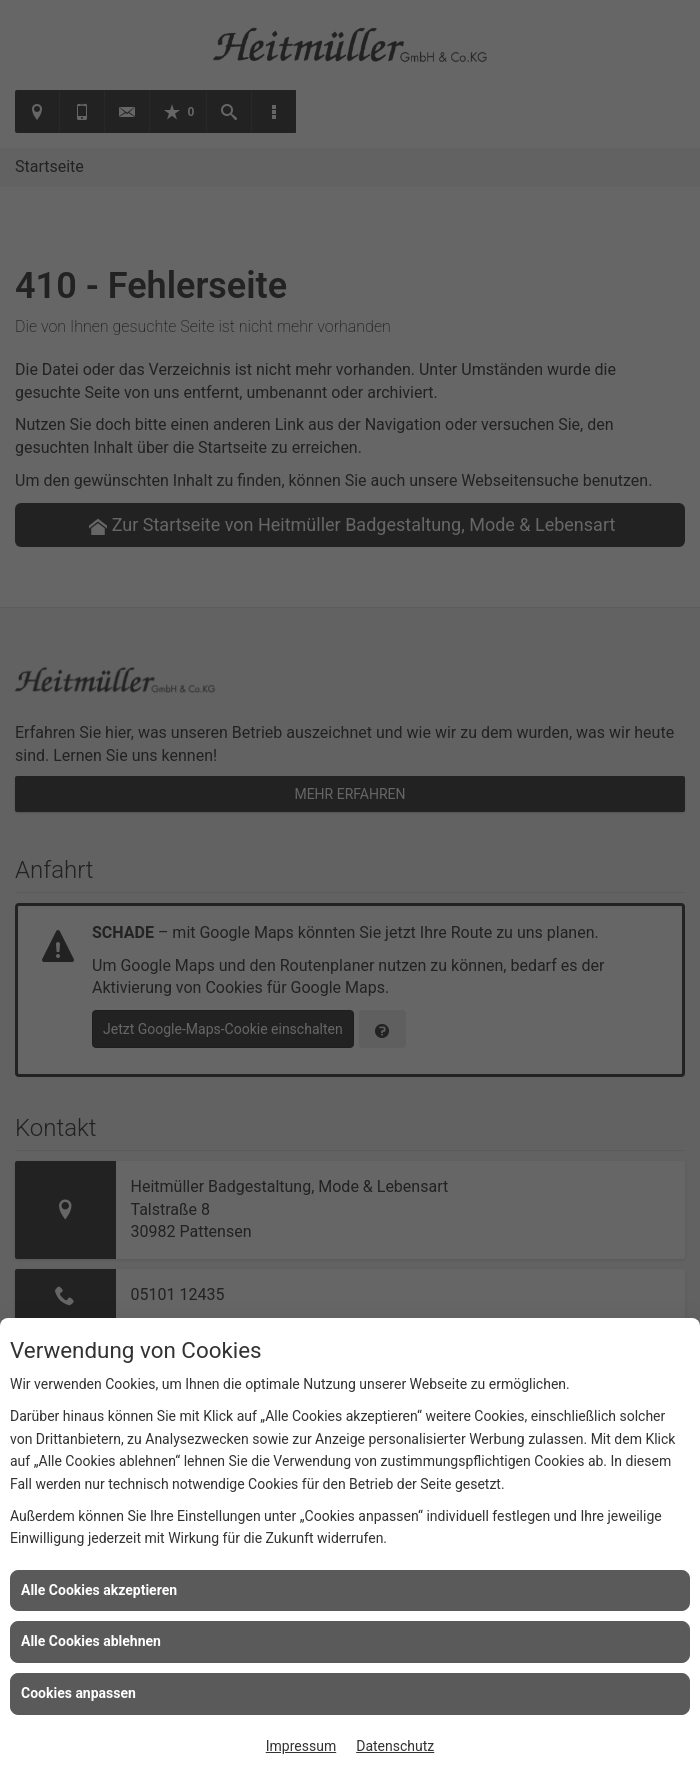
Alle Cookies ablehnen (91, 1641)
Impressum (301, 1746)
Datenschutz (395, 1746)
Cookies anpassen (78, 1693)
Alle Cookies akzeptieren (99, 1590)
